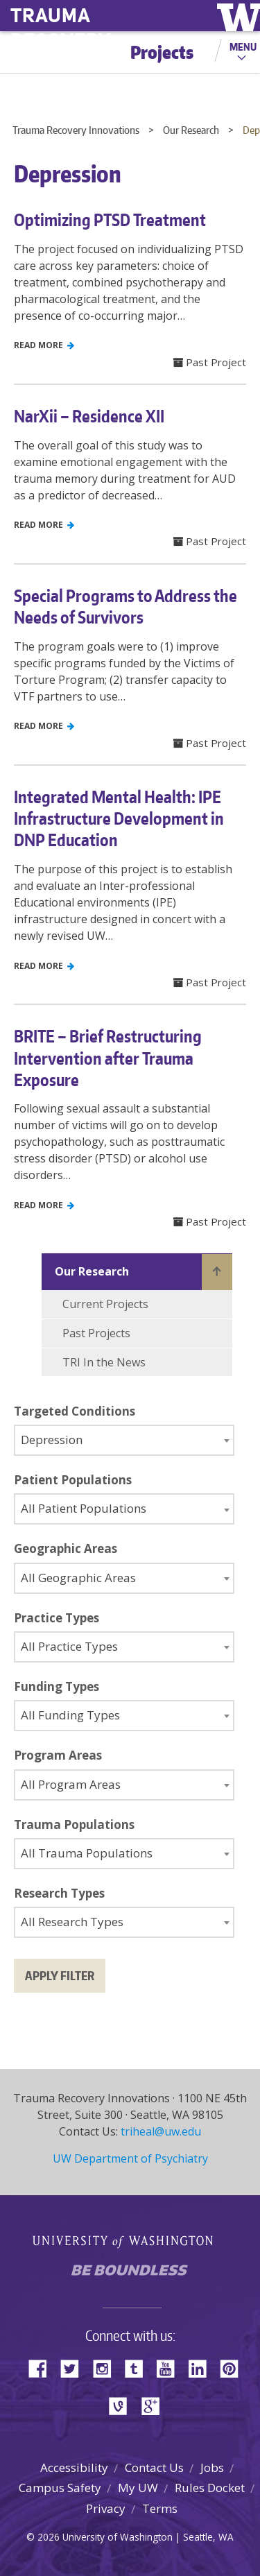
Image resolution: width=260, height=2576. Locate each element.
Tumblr (138, 2367)
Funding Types (56, 1686)
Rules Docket (210, 2488)
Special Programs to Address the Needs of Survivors (125, 606)
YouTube (170, 2367)
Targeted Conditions (74, 1411)
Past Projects (96, 1333)
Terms (159, 2508)
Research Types (59, 1893)
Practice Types (56, 1618)
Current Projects (105, 1304)
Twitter (74, 2367)
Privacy (105, 2508)
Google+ (154, 2405)
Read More (44, 345)
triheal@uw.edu (161, 2131)
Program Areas (58, 1755)
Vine (122, 2405)
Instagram (106, 2367)
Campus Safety (60, 2488)
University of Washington (130, 2240)
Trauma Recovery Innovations (75, 130)
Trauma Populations (74, 1824)
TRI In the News (104, 1362)
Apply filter (59, 1975)
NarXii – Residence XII (89, 416)
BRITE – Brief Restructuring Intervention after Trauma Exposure (108, 1057)
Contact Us (154, 2467)
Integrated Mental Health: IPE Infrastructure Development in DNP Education (119, 818)
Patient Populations (73, 1480)
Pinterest (234, 2367)
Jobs (212, 2467)
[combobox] (124, 1440)
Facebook (43, 2367)
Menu (243, 46)
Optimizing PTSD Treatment (110, 219)
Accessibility (74, 2467)
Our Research (191, 130)
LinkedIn (202, 2367)
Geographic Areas (65, 1548)
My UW (138, 2488)
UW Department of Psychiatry (130, 2158)
